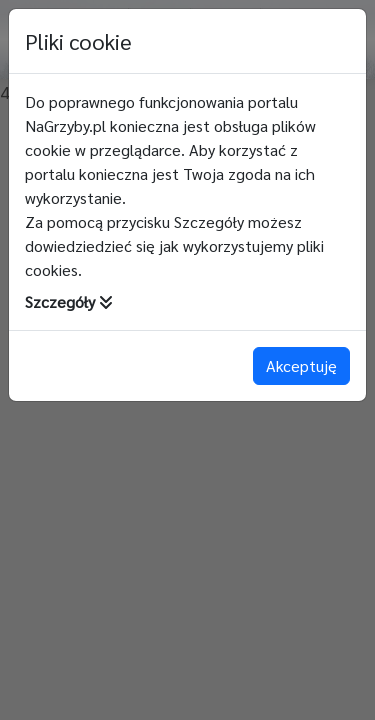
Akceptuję (301, 365)
